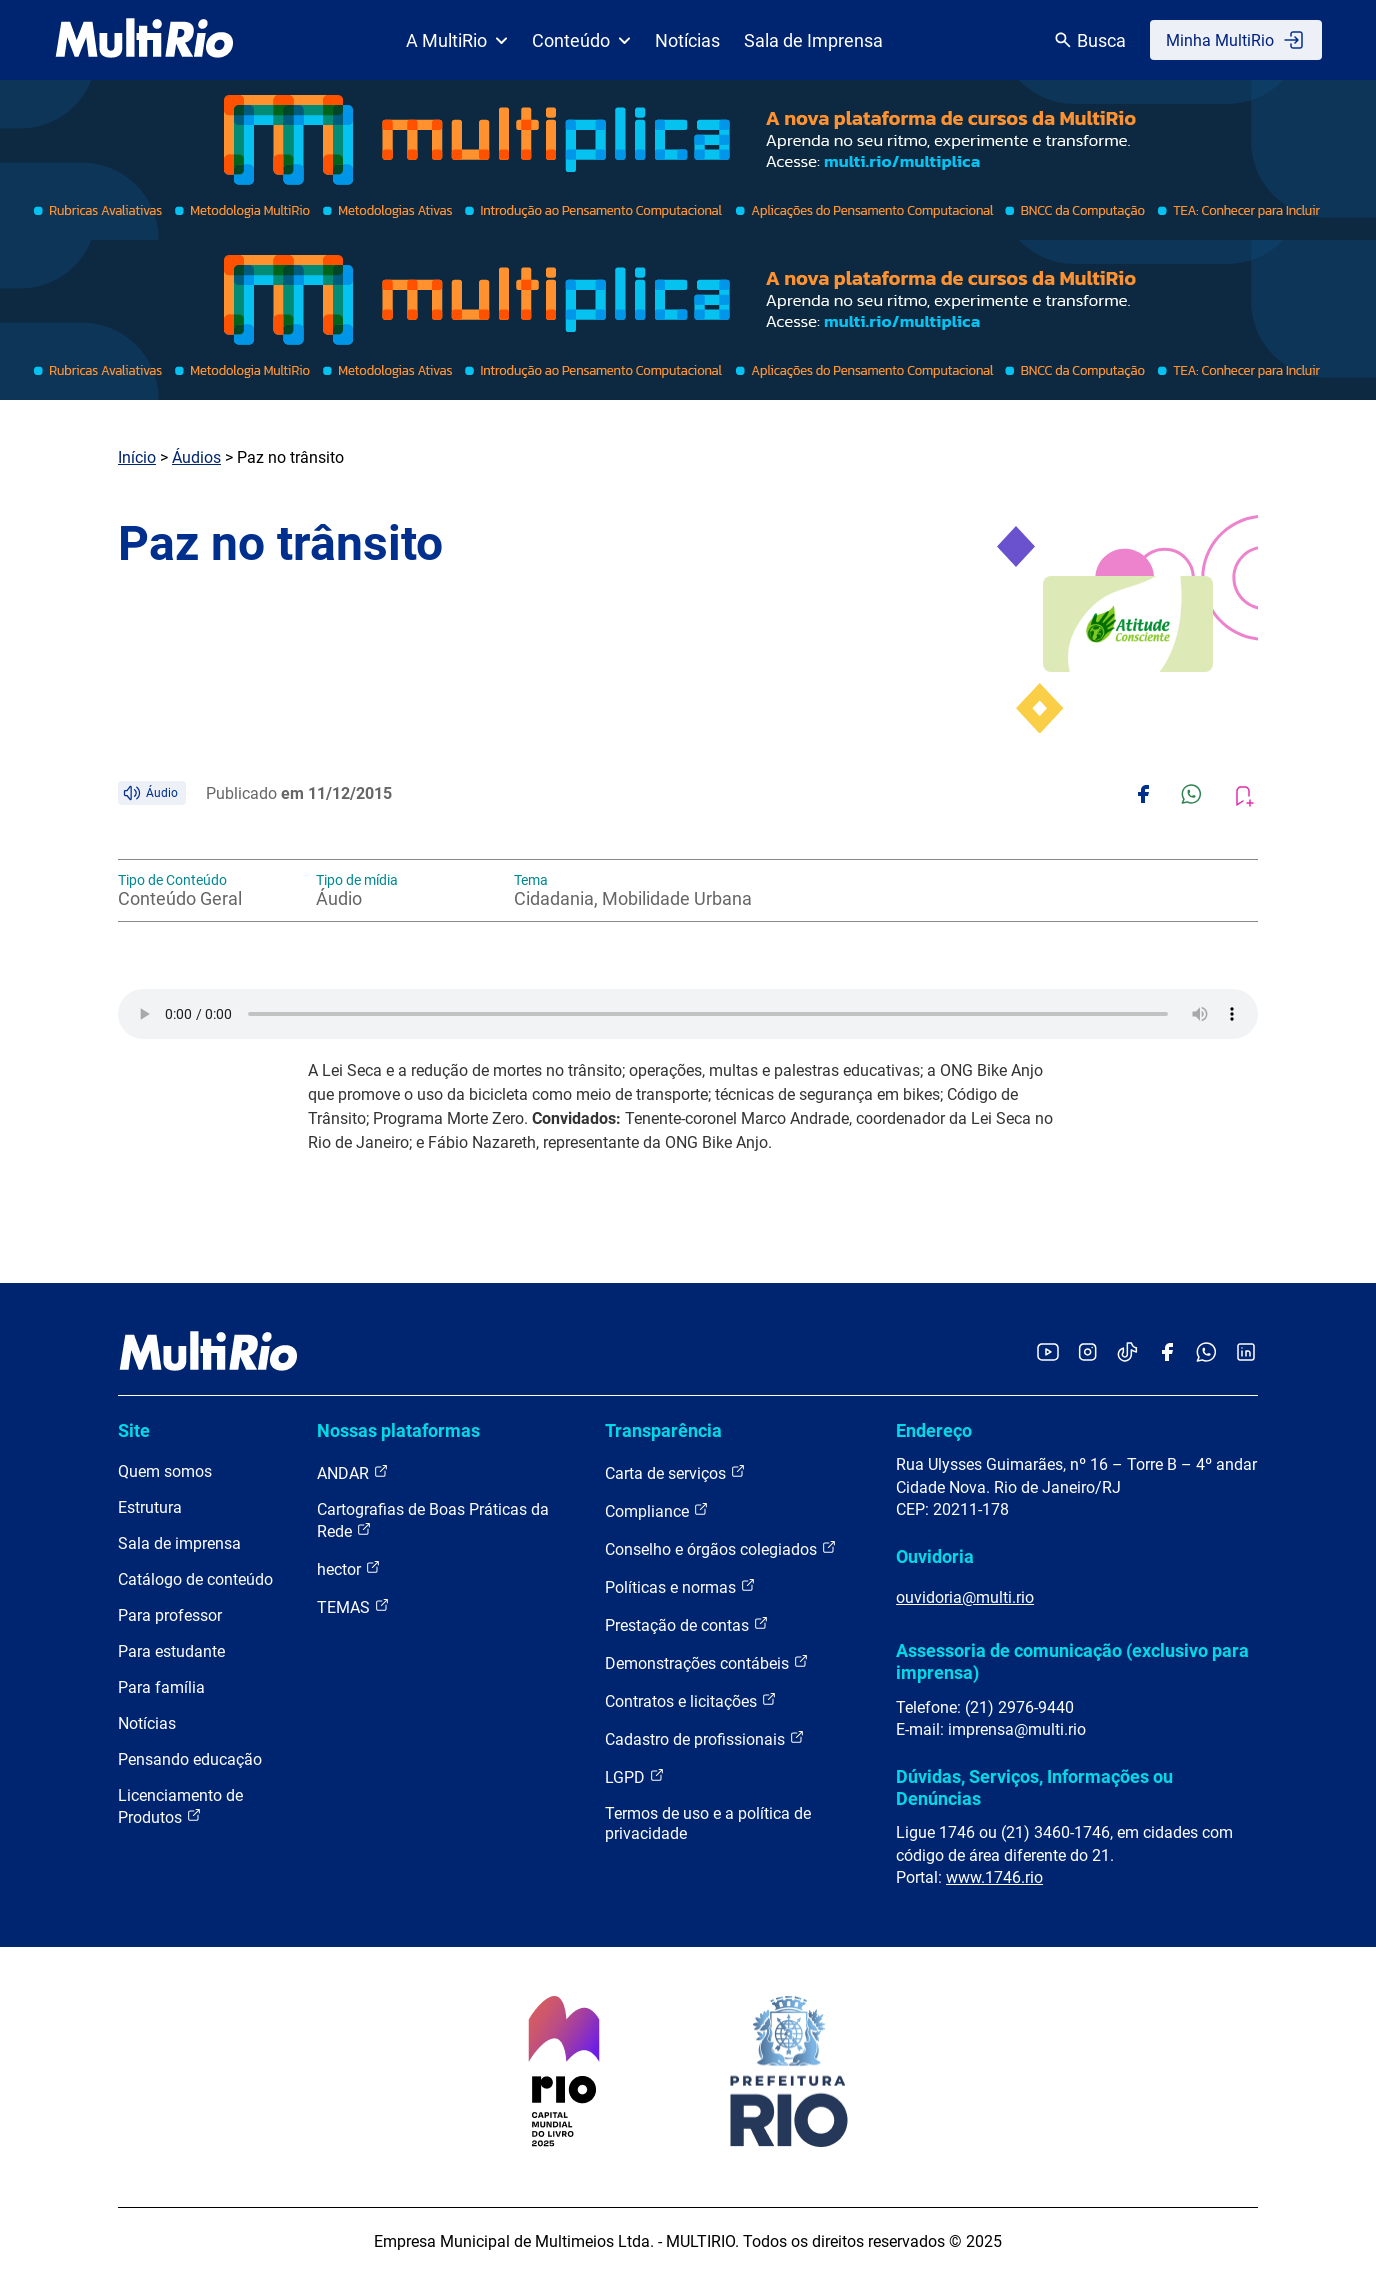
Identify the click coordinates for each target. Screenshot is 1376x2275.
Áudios (196, 457)
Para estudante (171, 1651)
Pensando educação (190, 1759)
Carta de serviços (675, 1472)
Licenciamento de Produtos (180, 1806)
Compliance (657, 1510)
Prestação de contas (687, 1624)
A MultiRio (457, 40)
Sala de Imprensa (813, 40)
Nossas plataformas (398, 1430)
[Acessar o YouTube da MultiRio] (1048, 1353)
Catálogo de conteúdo (195, 1579)
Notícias (687, 40)
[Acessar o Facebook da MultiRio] (1167, 1353)
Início (137, 457)
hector (349, 1568)
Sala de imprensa (179, 1543)
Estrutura (150, 1507)
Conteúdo (581, 40)
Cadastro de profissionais (705, 1738)
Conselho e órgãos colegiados (721, 1548)
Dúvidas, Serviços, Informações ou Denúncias (1034, 1787)
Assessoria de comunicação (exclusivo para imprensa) (1072, 1661)
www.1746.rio (994, 1877)
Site (134, 1430)
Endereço (934, 1430)
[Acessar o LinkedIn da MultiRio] (1246, 1353)
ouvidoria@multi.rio (965, 1597)
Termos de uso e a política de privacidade (708, 1823)
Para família (161, 1687)
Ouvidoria (935, 1556)
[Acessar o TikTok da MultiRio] (1127, 1353)
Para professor (170, 1615)
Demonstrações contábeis (707, 1662)
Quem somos (165, 1471)
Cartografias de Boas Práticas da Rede (433, 1520)
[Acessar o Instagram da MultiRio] (1087, 1353)
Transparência (663, 1430)
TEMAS (353, 1606)
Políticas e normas (680, 1586)
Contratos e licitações (691, 1700)
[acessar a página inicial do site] (144, 40)
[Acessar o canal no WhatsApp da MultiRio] (1206, 1353)
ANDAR (353, 1472)
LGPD (635, 1776)
